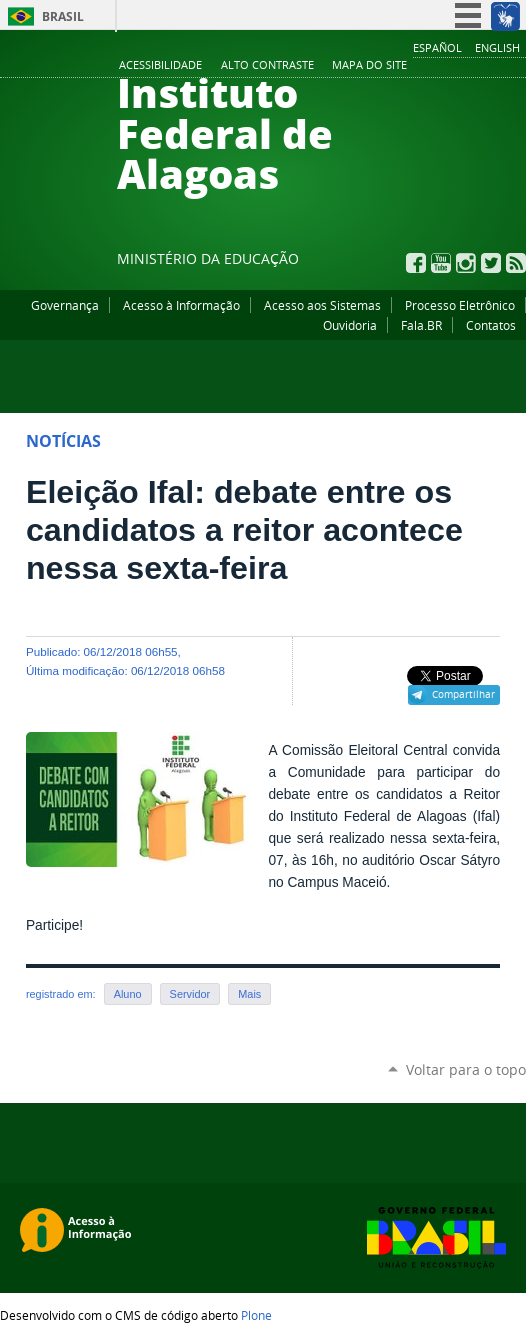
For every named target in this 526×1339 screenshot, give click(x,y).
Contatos (491, 325)
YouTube (441, 263)
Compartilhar (463, 694)
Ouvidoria (350, 325)
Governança (65, 305)
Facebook (416, 263)
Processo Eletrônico (460, 305)
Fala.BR (421, 325)
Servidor (190, 994)
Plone (256, 1315)
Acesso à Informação (181, 305)
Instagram (466, 263)
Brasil (63, 16)
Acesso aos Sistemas (322, 305)
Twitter (491, 263)
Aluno (128, 994)
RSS (516, 263)
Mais (249, 994)
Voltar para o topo (466, 1069)
